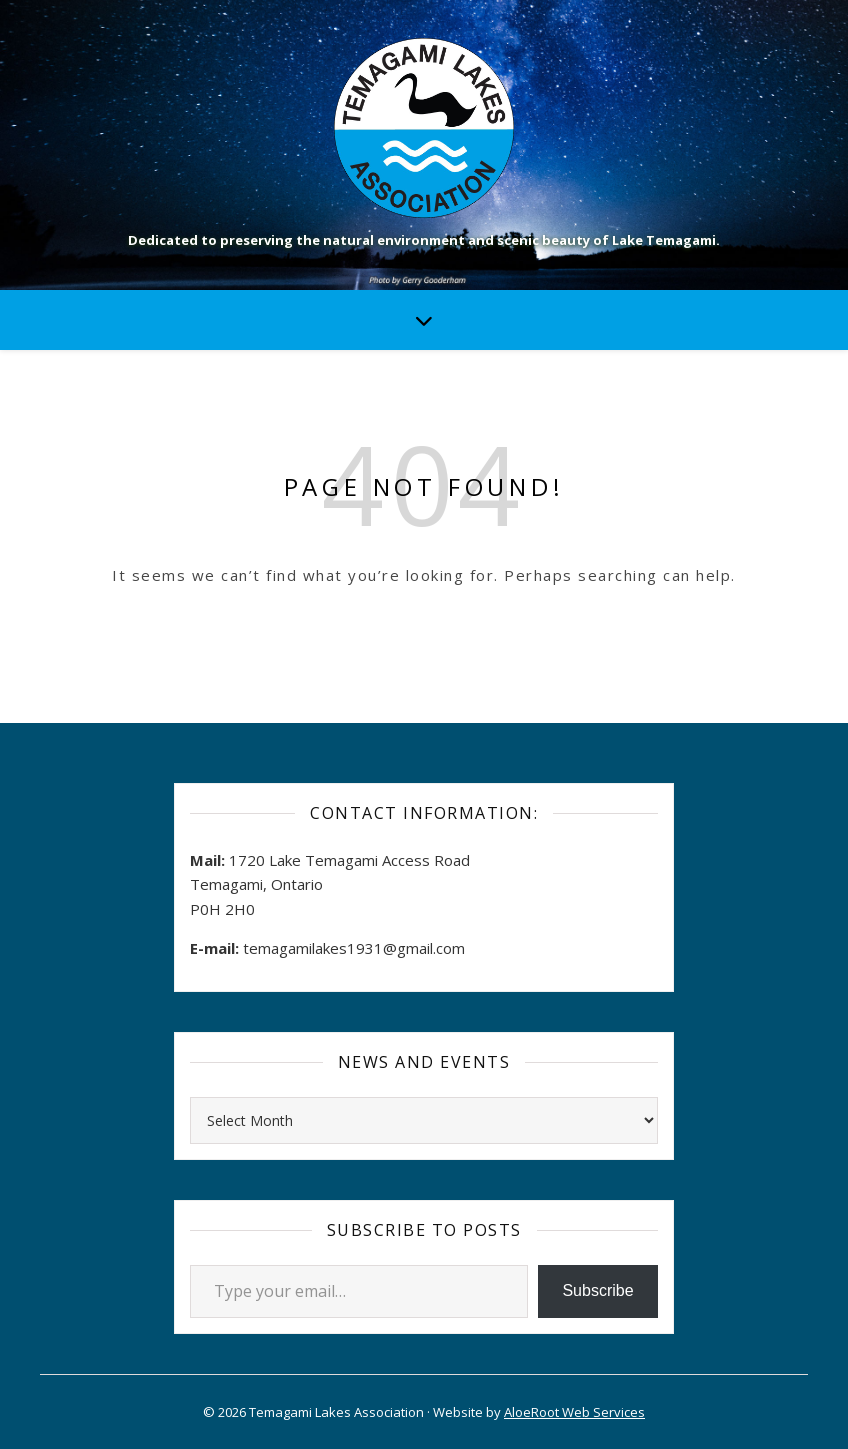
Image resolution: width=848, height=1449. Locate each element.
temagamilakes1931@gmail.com (354, 948)
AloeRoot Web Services (574, 1412)
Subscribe (597, 1290)
